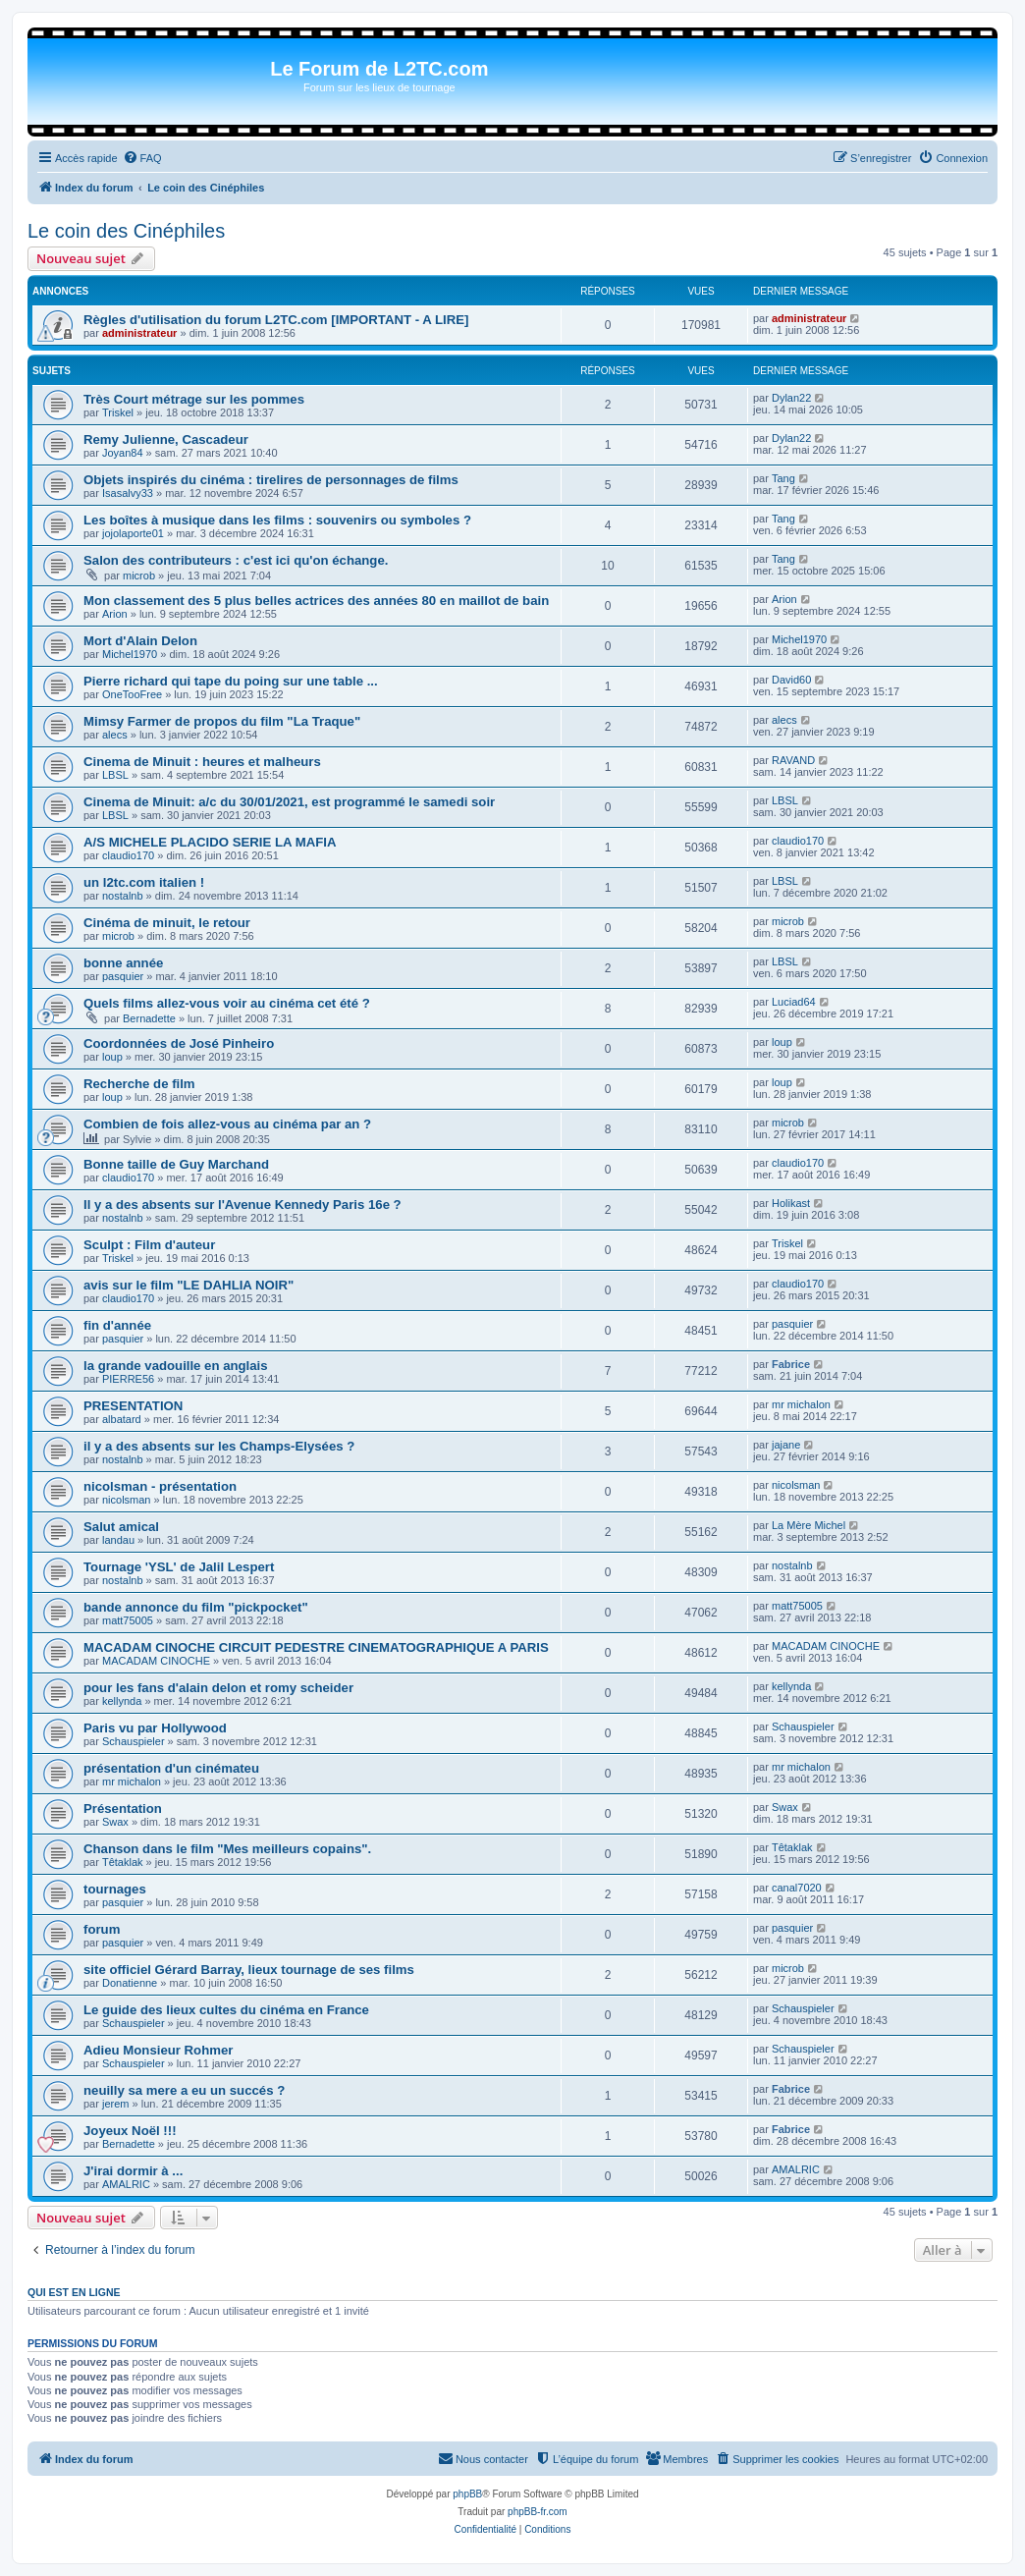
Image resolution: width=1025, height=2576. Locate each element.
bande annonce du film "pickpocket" (195, 1607)
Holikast (791, 1203)
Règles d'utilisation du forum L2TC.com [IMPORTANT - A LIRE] (275, 319)
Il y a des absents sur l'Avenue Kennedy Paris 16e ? (242, 1204)
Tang (783, 478)
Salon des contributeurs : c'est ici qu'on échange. (235, 560)
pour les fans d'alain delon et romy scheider (218, 1687)
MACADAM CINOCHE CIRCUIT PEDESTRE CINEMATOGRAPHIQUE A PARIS (316, 1647)
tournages (114, 1889)
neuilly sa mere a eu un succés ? (184, 2090)
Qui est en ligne (74, 2292)
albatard (121, 1419)
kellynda (121, 1701)
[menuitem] (142, 158)
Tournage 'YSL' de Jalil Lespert (178, 1567)
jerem (116, 2104)
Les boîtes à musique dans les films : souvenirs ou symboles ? (277, 520)
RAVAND (793, 760)
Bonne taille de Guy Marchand (176, 1164)
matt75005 (127, 1620)
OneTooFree (132, 694)
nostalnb (122, 896)
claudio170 (128, 855)
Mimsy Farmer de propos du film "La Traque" (221, 721)
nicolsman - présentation (160, 1486)
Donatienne (129, 1983)
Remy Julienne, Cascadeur (165, 439)
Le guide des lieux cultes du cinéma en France (226, 2009)
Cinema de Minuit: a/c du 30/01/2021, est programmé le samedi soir (289, 802)
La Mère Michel (808, 1525)
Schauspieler (133, 1741)
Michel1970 (129, 654)
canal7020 (797, 1887)
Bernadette (149, 1018)
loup (112, 1057)
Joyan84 (122, 453)
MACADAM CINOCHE (156, 1661)
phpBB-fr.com (537, 2511)
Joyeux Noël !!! (130, 2130)
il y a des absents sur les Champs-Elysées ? (218, 1446)
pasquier (122, 976)
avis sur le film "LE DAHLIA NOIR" (188, 1285)
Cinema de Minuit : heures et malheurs (202, 761)
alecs (115, 734)
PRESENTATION (133, 1405)
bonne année (123, 963)
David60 (791, 679)
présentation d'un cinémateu (171, 1768)
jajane (786, 1445)
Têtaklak (122, 1862)
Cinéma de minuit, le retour (166, 922)
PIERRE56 (128, 1379)
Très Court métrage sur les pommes (193, 399)
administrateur (139, 333)
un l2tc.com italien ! (143, 882)
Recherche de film (139, 1083)
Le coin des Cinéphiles (126, 231)
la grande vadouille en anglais (175, 1365)
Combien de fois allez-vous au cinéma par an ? (227, 1124)
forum (101, 1929)
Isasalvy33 (127, 493)
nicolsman (126, 1500)
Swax (115, 1822)
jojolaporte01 (133, 533)
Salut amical (121, 1526)
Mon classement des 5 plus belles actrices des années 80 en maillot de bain (316, 600)
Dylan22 (791, 398)
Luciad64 (794, 1002)
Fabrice (791, 1364)
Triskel (118, 412)
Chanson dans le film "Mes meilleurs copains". (227, 1848)
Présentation (122, 1808)
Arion (115, 614)
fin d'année (117, 1325)
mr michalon (801, 1404)
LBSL (115, 775)
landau (118, 1540)
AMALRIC (126, 2184)
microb (139, 575)
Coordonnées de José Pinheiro (178, 1043)
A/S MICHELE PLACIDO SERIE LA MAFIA (209, 842)
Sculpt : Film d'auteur (149, 1244)
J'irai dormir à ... (133, 2171)
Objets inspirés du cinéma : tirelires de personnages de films (271, 479)
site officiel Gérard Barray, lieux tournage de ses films (248, 1969)
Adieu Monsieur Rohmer (158, 2050)
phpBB (467, 2494)
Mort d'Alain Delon (140, 640)
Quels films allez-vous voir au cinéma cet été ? (226, 1003)
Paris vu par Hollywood (155, 1728)
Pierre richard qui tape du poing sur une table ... (230, 681)
